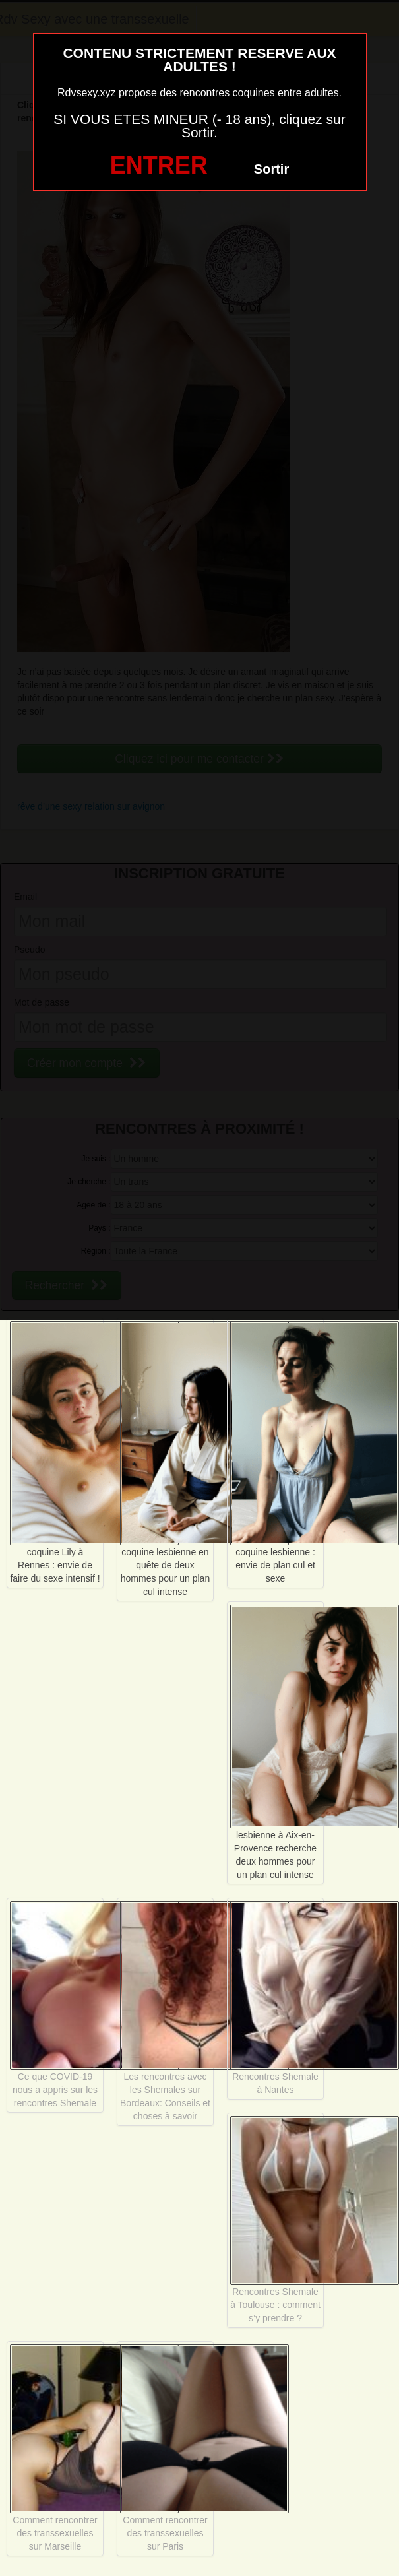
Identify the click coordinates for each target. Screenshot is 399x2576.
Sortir (271, 169)
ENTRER (159, 165)
